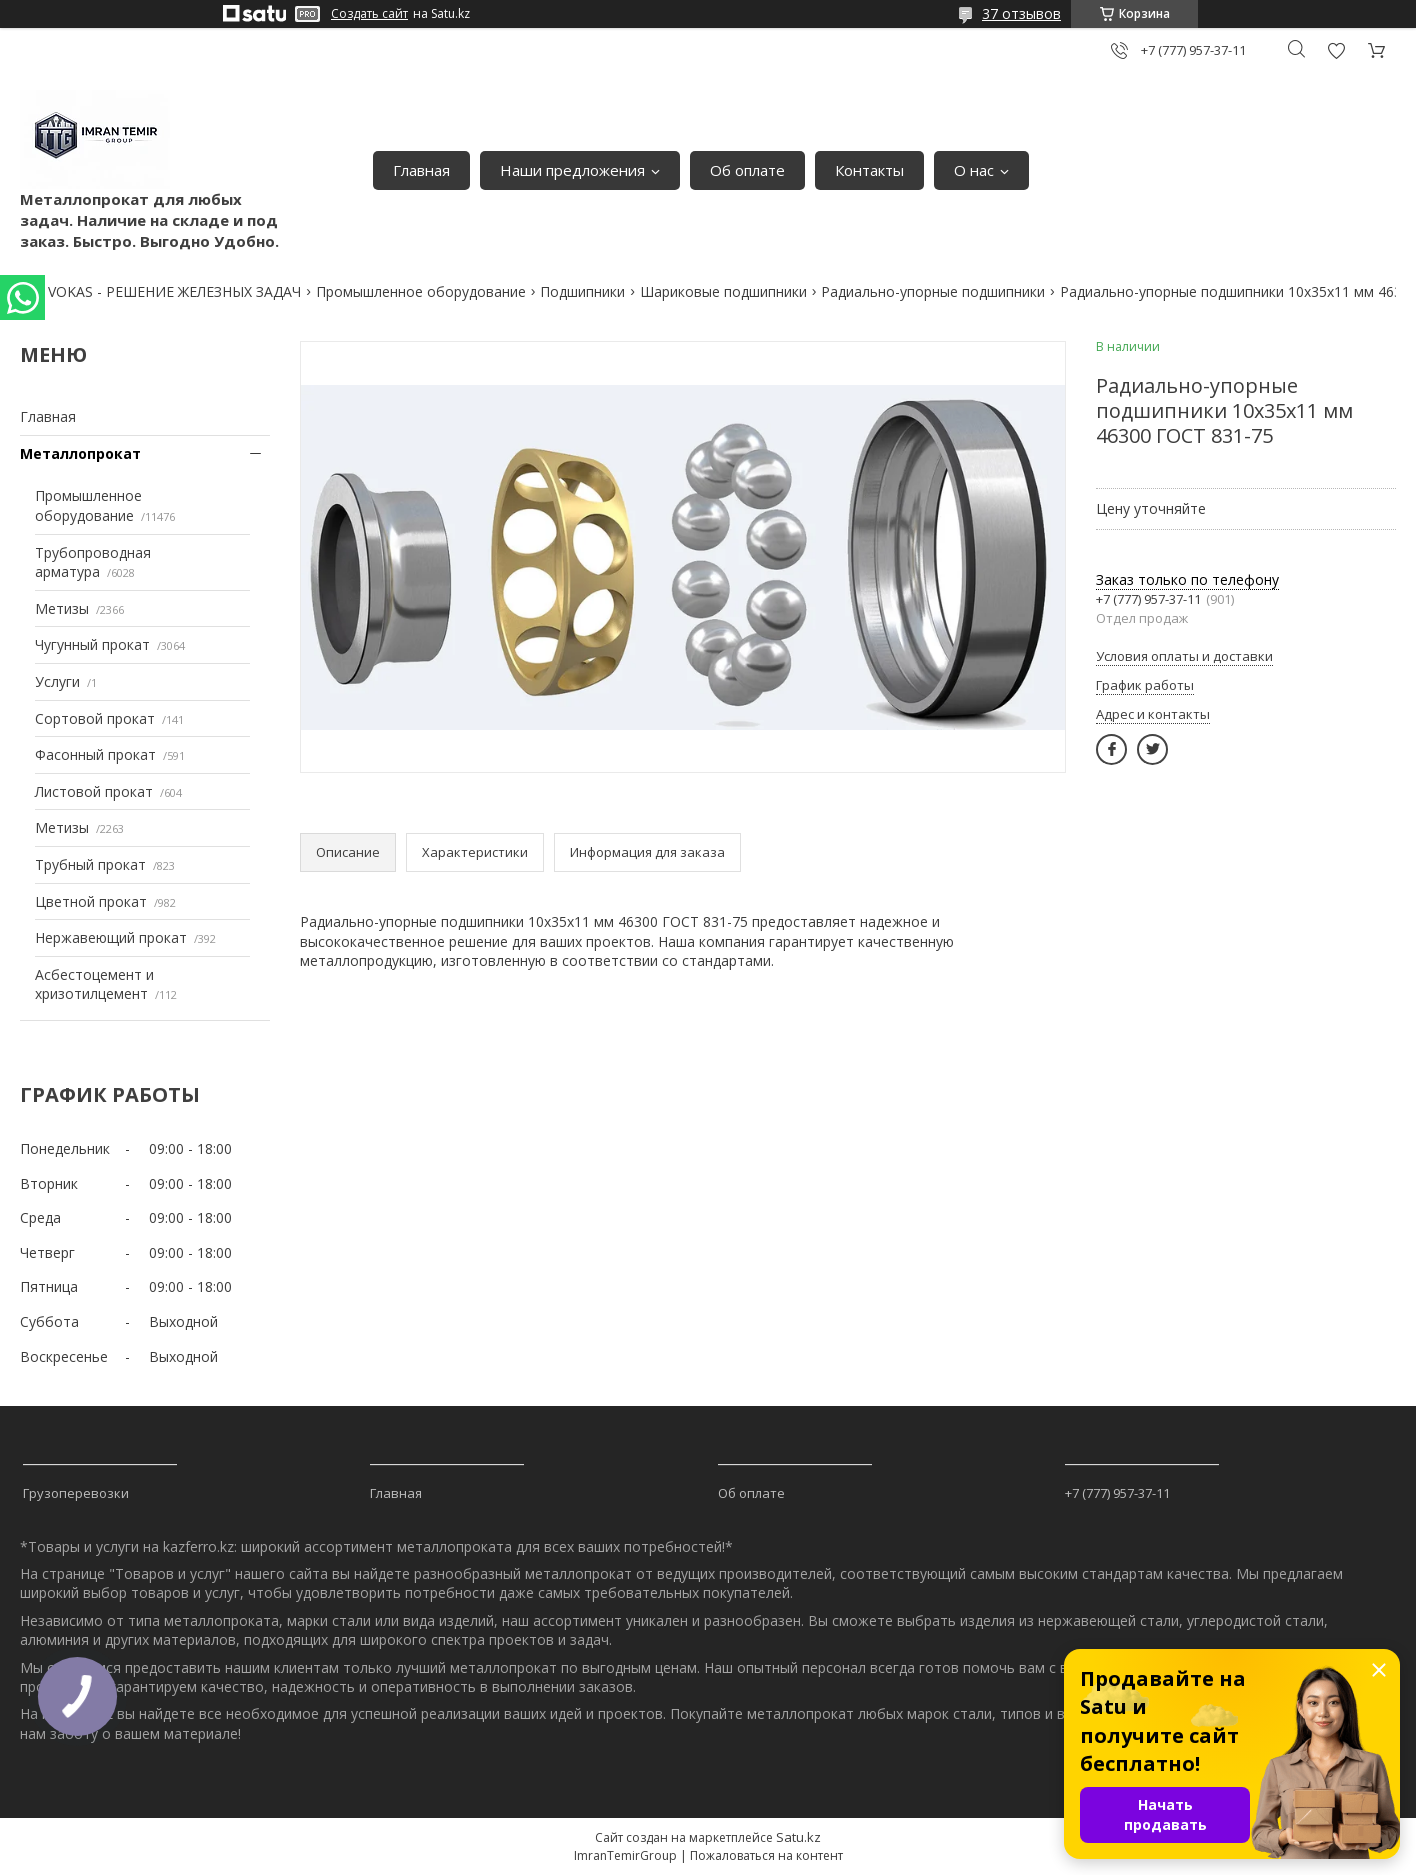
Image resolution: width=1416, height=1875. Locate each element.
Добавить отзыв (1336, 50)
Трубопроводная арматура (93, 562)
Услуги (57, 681)
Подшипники (582, 291)
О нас (974, 170)
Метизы (62, 608)
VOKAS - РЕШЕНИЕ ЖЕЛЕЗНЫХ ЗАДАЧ (174, 291)
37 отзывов (1021, 13)
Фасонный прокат (95, 754)
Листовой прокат (94, 791)
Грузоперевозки (76, 1493)
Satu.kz (798, 1837)
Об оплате (747, 170)
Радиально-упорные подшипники (933, 291)
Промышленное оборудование (421, 291)
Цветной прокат (91, 901)
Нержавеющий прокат (111, 937)
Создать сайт (369, 14)
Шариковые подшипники (723, 291)
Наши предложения (572, 170)
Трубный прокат (90, 864)
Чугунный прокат (92, 644)
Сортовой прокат (95, 718)
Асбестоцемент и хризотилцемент (94, 984)
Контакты (869, 170)
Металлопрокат (80, 453)
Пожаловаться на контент (766, 1855)
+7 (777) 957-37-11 (1117, 1493)
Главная (421, 170)
